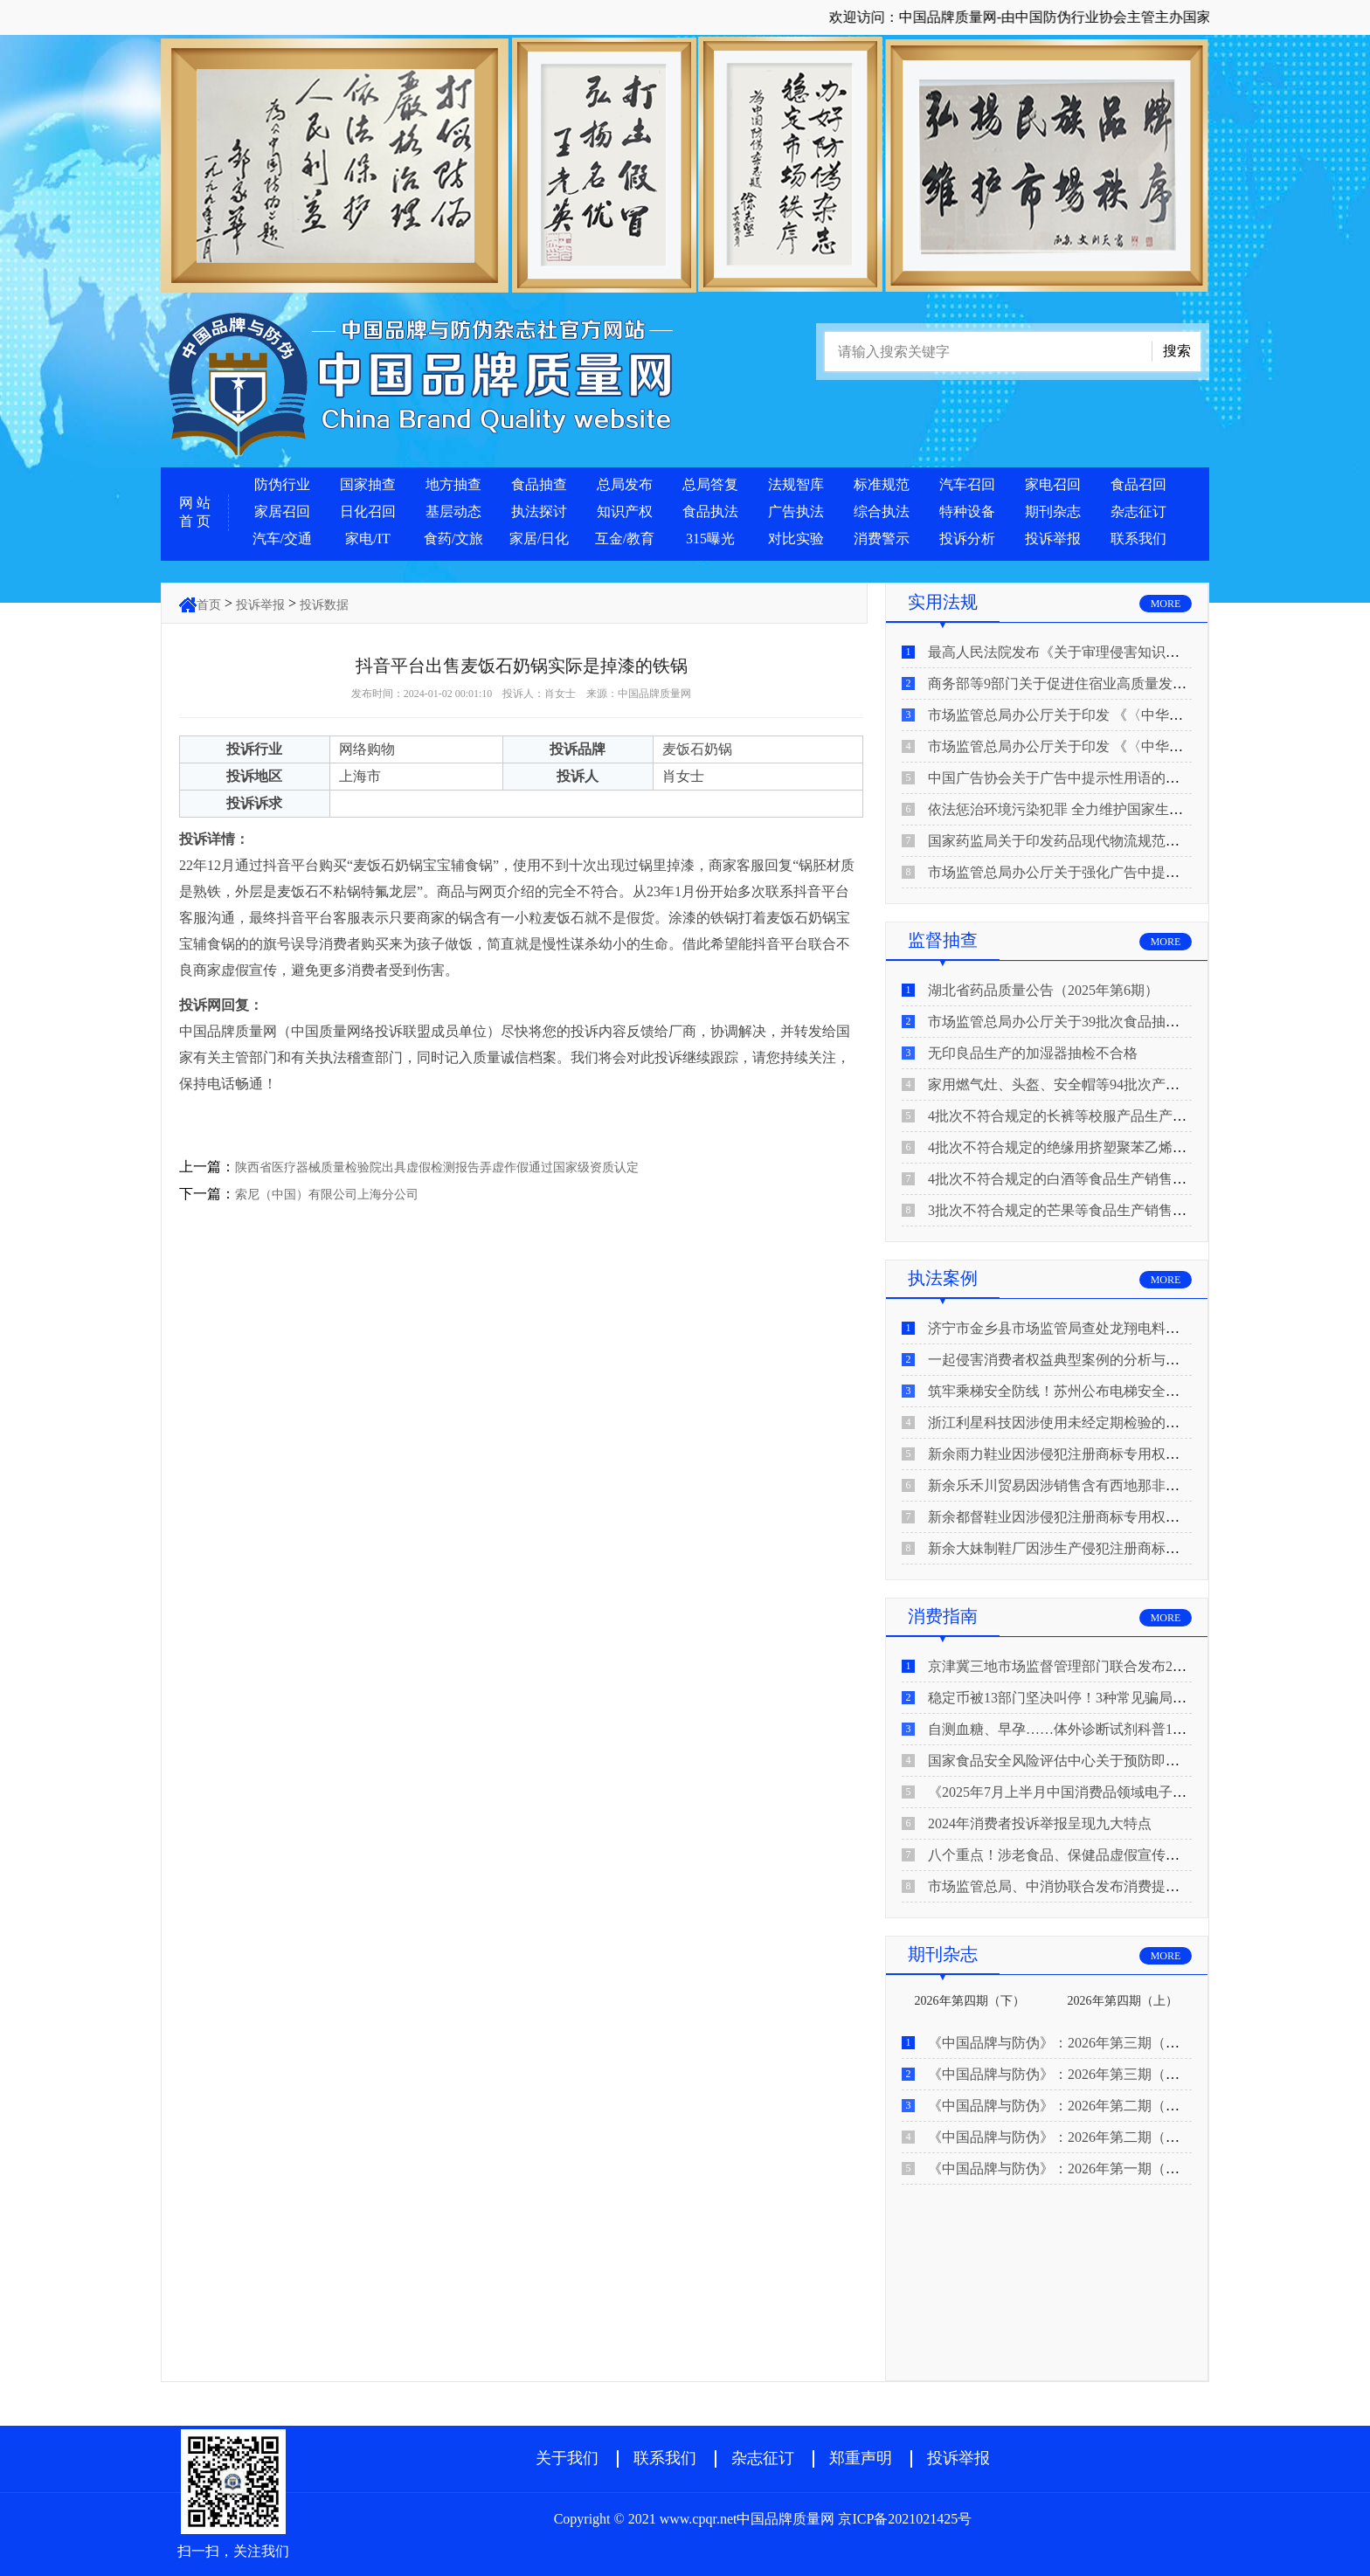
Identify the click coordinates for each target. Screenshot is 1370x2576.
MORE (1166, 603)
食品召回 (1138, 484)
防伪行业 (282, 484)
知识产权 (625, 511)
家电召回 (1053, 484)
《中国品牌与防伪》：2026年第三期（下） (1061, 2042)
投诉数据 (324, 604)
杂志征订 (1138, 511)
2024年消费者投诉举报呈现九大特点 (1040, 1823)
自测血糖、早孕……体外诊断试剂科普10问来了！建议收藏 (1109, 1729)
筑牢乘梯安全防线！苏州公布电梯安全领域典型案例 (1088, 1391)
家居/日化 (539, 538)
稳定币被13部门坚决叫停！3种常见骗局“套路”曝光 (1084, 1697)
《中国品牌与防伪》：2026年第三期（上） (1061, 2074)
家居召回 (282, 511)
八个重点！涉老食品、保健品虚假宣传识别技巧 (1074, 1854)
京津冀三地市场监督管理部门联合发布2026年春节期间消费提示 (1123, 1666)
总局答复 (710, 484)
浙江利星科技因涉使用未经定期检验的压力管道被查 (1088, 1422)
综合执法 (882, 511)
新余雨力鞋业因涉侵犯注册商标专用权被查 (1061, 1454)
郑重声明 (860, 2458)
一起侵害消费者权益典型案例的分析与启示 (1061, 1359)
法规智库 (796, 484)
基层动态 (453, 511)
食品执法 (710, 511)
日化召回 (368, 511)
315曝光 (710, 538)
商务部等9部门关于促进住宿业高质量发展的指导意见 (1092, 683)
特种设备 (967, 511)
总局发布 (625, 484)
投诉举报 (1053, 538)
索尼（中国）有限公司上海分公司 (327, 1194)
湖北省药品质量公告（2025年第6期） (1043, 990)
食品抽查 (539, 484)
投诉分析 (967, 538)
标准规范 (882, 484)
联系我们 (1138, 538)
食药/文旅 (453, 538)
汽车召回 (967, 484)
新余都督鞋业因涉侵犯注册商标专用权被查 (1061, 1516)
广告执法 (796, 511)
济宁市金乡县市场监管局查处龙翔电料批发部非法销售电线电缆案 (1130, 1328)
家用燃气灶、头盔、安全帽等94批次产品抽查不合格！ (1095, 1084)
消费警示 (882, 538)
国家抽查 (368, 484)
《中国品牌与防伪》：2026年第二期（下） (1061, 2105)
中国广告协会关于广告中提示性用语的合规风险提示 (1088, 777)
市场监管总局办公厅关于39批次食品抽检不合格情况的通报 (1109, 1021)
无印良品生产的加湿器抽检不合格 (1033, 1053)
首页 (209, 604)
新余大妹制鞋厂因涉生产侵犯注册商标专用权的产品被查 (1102, 1548)
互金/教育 (624, 538)
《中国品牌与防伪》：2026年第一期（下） (1061, 2168)
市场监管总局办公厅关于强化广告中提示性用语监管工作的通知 (1123, 872)
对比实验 (796, 538)
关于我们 (567, 2458)
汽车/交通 (282, 538)
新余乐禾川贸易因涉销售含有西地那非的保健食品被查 (1095, 1485)
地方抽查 (453, 484)
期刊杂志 (1053, 511)
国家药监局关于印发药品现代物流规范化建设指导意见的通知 (1116, 840)
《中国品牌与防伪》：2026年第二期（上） (1061, 2137)
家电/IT (368, 538)
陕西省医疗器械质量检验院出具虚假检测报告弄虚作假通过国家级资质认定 (437, 1167)
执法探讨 (539, 511)
